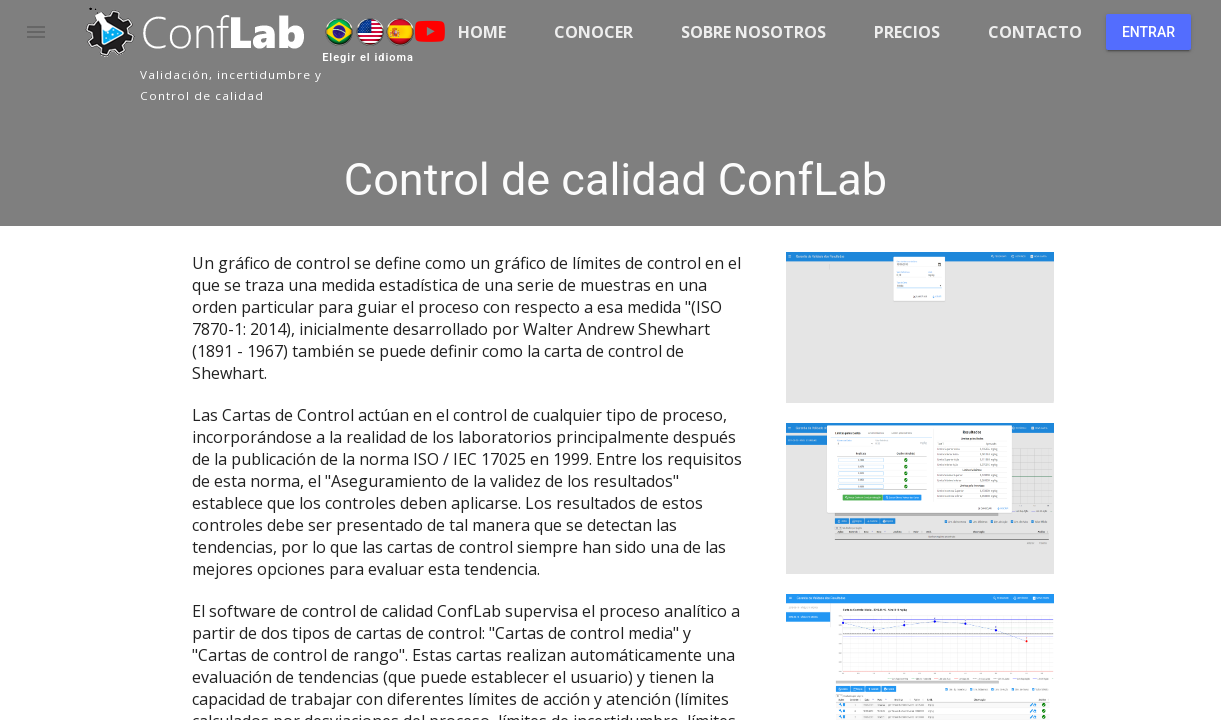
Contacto (1035, 32)
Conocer (593, 32)
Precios (907, 32)
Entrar (1148, 32)
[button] (36, 32)
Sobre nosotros (753, 32)
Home (482, 32)
